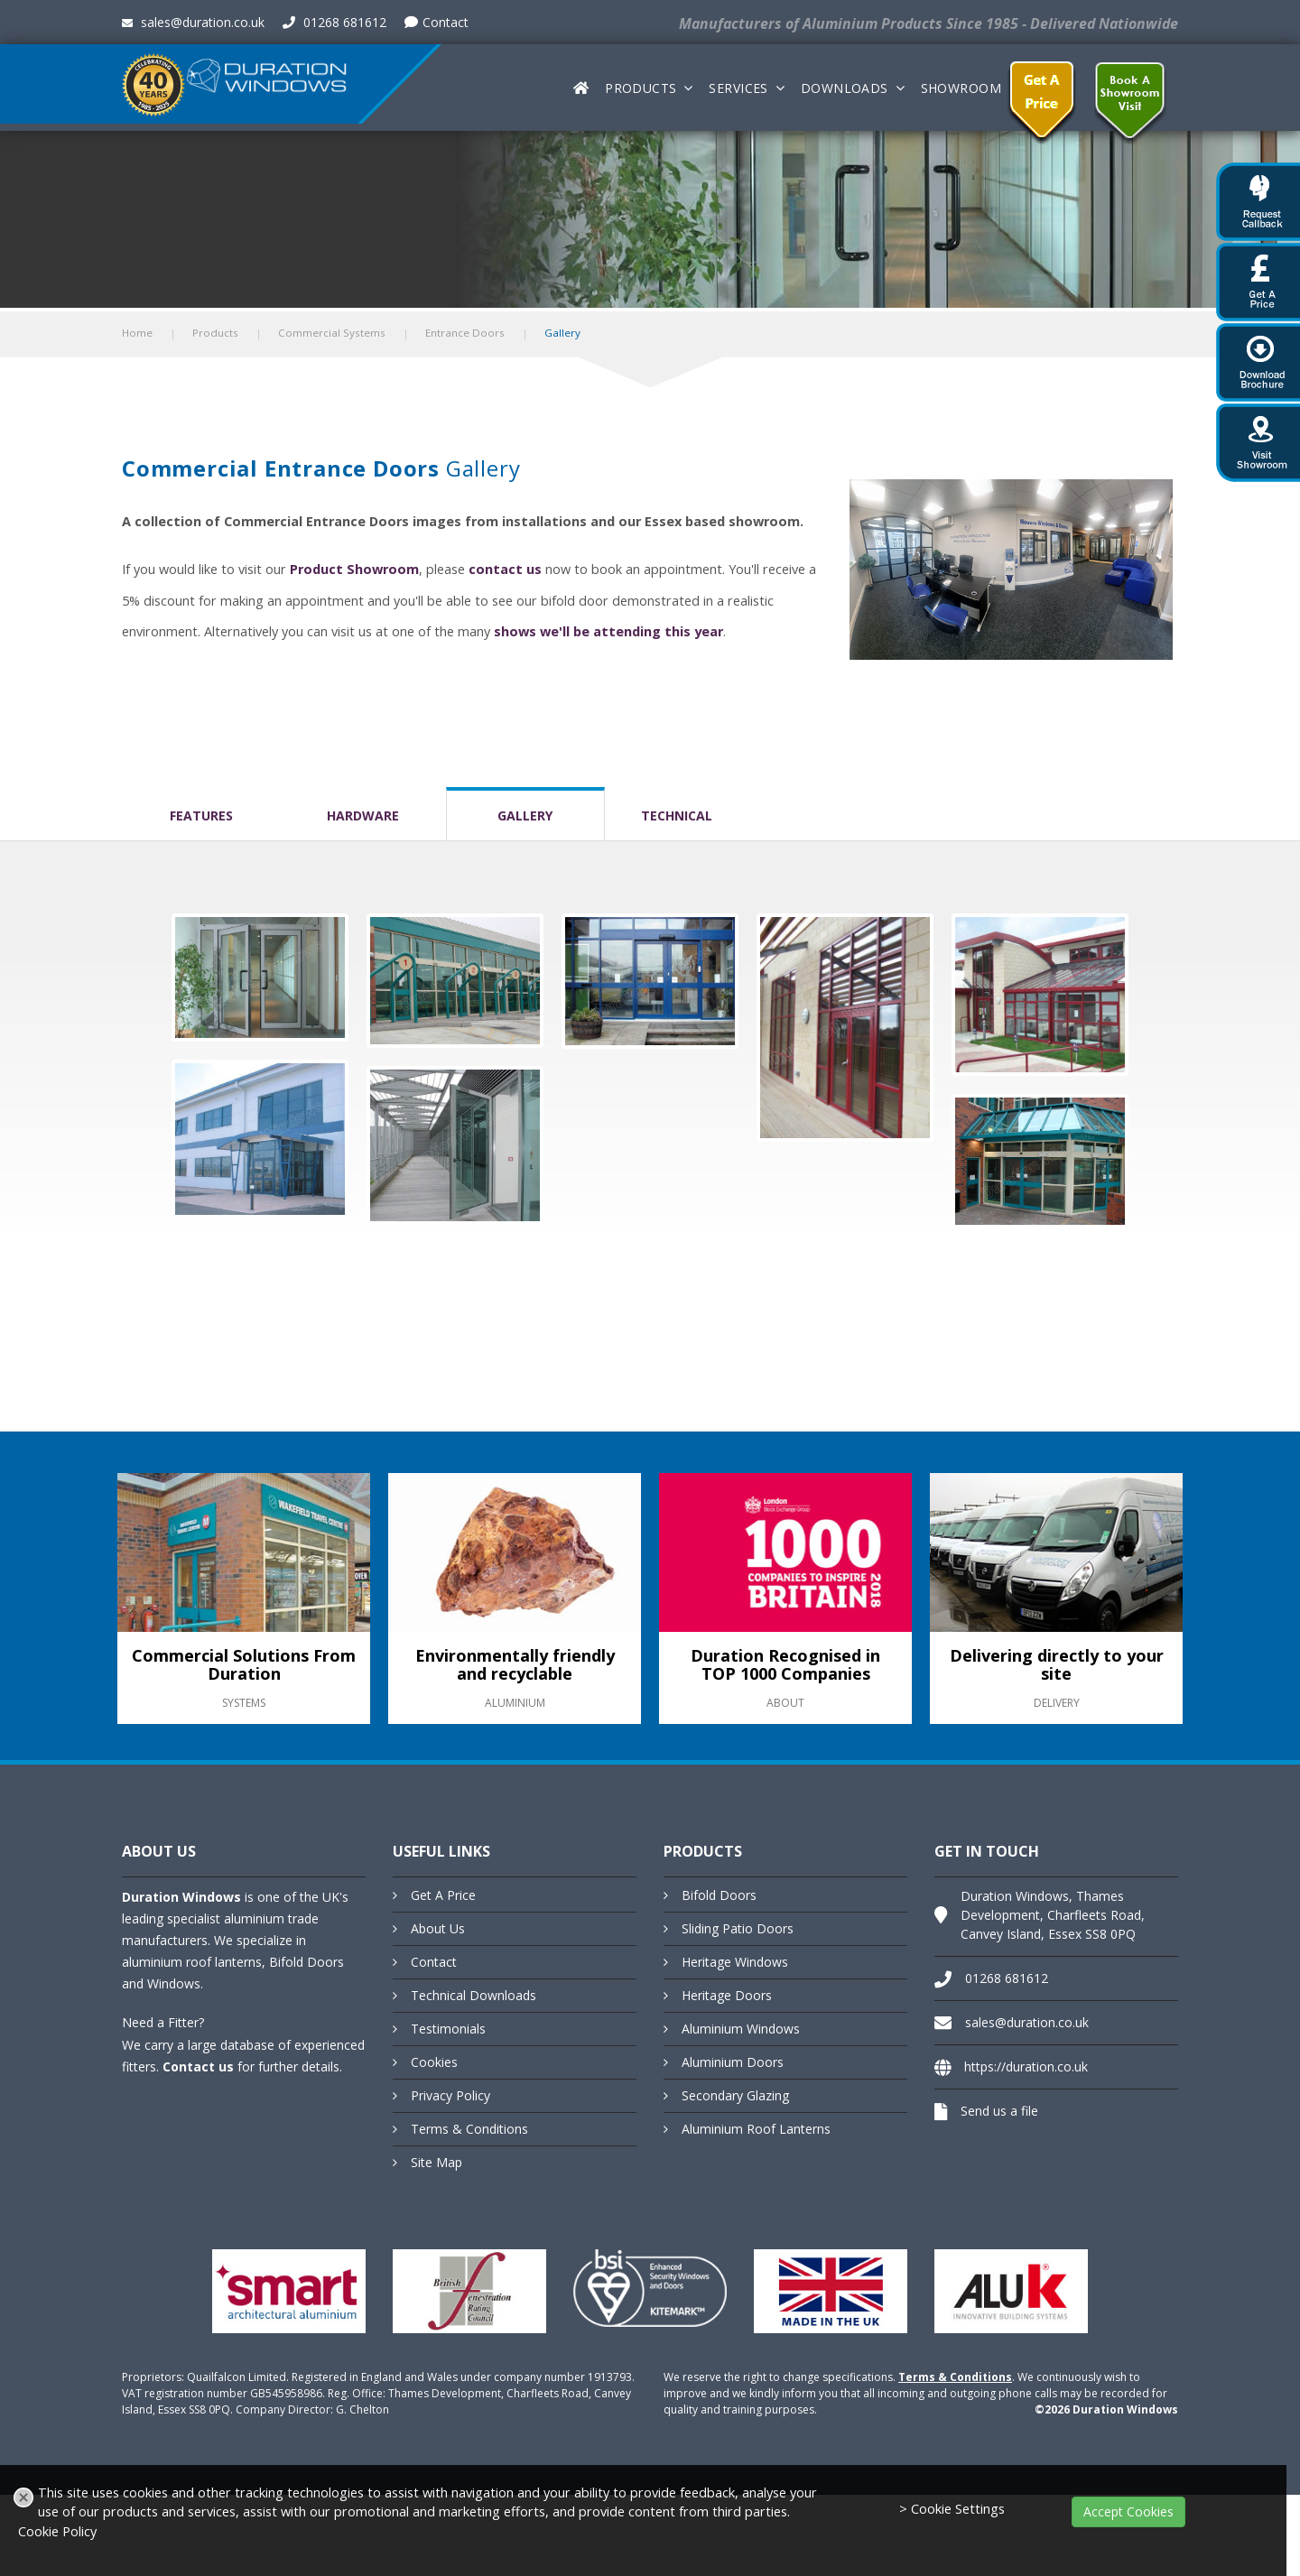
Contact (436, 22)
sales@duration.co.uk (193, 22)
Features (201, 815)
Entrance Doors (465, 332)
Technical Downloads (473, 1995)
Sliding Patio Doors (738, 1928)
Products (640, 88)
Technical (676, 815)
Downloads (844, 88)
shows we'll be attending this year (608, 631)
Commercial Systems (331, 332)
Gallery (524, 815)
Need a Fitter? (163, 2022)
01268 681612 (334, 22)
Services (738, 88)
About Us (438, 1928)
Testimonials (448, 2028)
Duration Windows (181, 1896)
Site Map (436, 2162)
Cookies (434, 2062)
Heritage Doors (727, 1995)
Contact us (198, 2066)
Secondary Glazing (735, 2095)
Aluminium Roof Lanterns (756, 2128)
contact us (505, 569)
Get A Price (443, 1895)
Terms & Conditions (469, 2128)
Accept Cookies (1128, 2511)
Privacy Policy (450, 2095)
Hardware (363, 815)
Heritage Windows (735, 1961)
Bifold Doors (719, 1895)
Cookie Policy (57, 2531)
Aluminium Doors (733, 2062)
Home (137, 332)
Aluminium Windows (741, 2028)
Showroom (961, 88)
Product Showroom (354, 569)
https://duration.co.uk (1026, 2066)
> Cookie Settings (952, 2508)
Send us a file (999, 2110)
